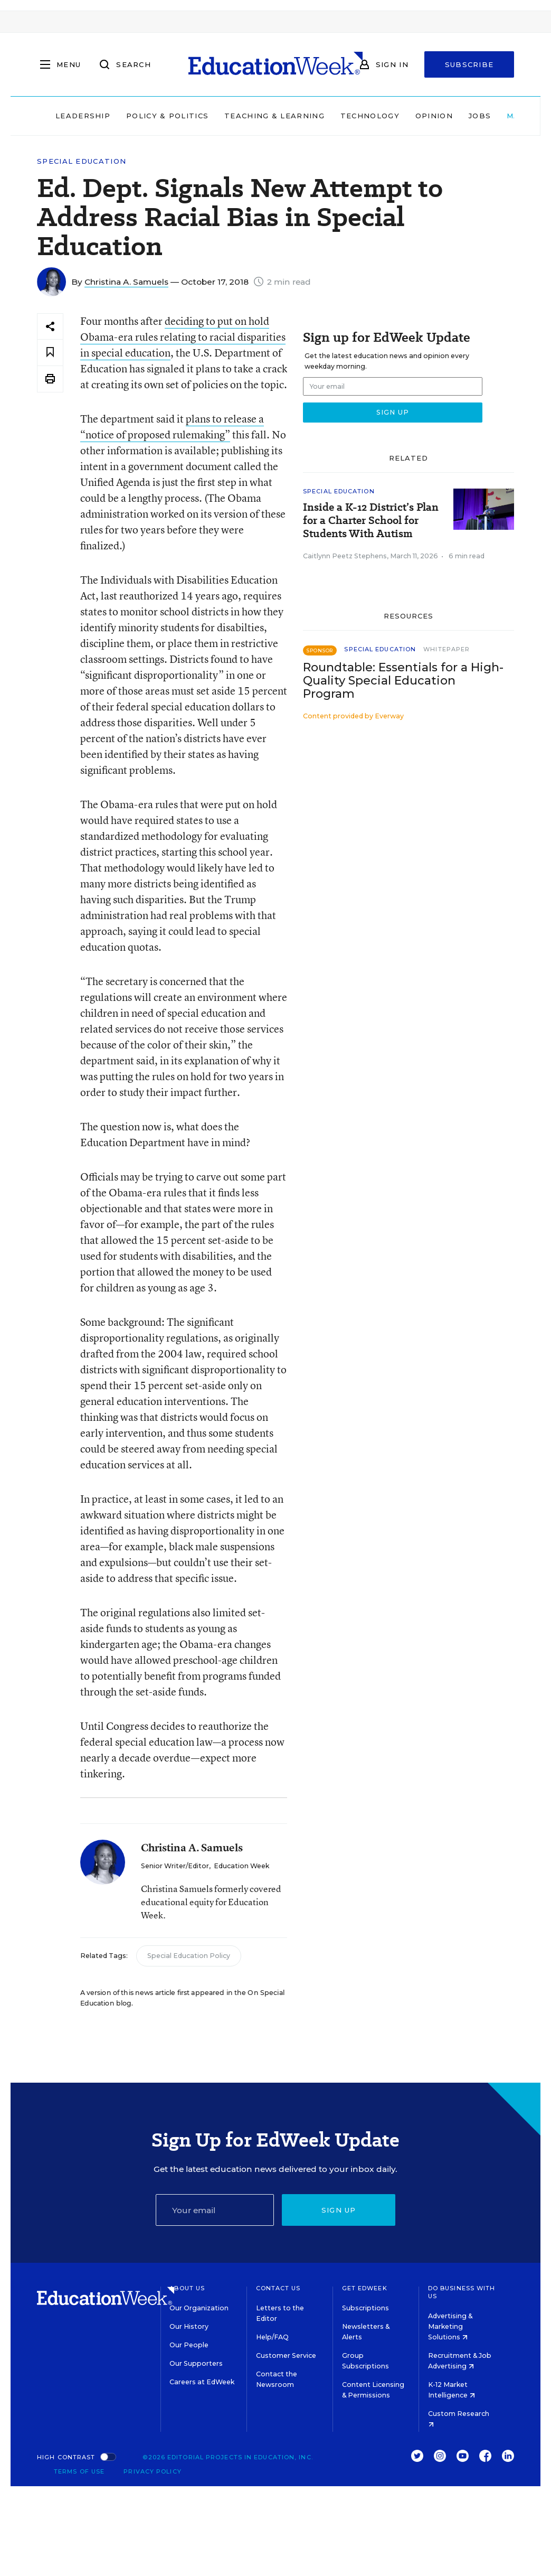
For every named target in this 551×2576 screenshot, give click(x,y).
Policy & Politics (167, 115)
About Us (187, 2288)
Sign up (338, 2210)
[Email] (215, 2210)
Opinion (434, 115)
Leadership (82, 115)
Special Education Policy (188, 1956)
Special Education (81, 161)
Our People (188, 2345)
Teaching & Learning (274, 115)
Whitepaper (446, 649)
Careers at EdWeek (201, 2382)
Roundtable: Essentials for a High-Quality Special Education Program (403, 680)
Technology (370, 115)
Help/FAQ (272, 2337)
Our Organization (199, 2308)
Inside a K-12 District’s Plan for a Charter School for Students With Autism (371, 520)
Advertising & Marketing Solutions (450, 2326)
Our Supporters (196, 2363)
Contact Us (278, 2288)
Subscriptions (365, 2308)
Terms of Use (79, 2471)
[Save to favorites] (50, 353)
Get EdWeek (364, 2288)
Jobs (480, 115)
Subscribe (469, 64)
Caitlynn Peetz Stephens (345, 556)
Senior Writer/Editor (175, 1866)
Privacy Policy (152, 2471)
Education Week (241, 1866)
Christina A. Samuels (126, 282)
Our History (188, 2326)
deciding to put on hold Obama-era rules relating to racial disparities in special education (183, 337)
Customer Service (286, 2355)
